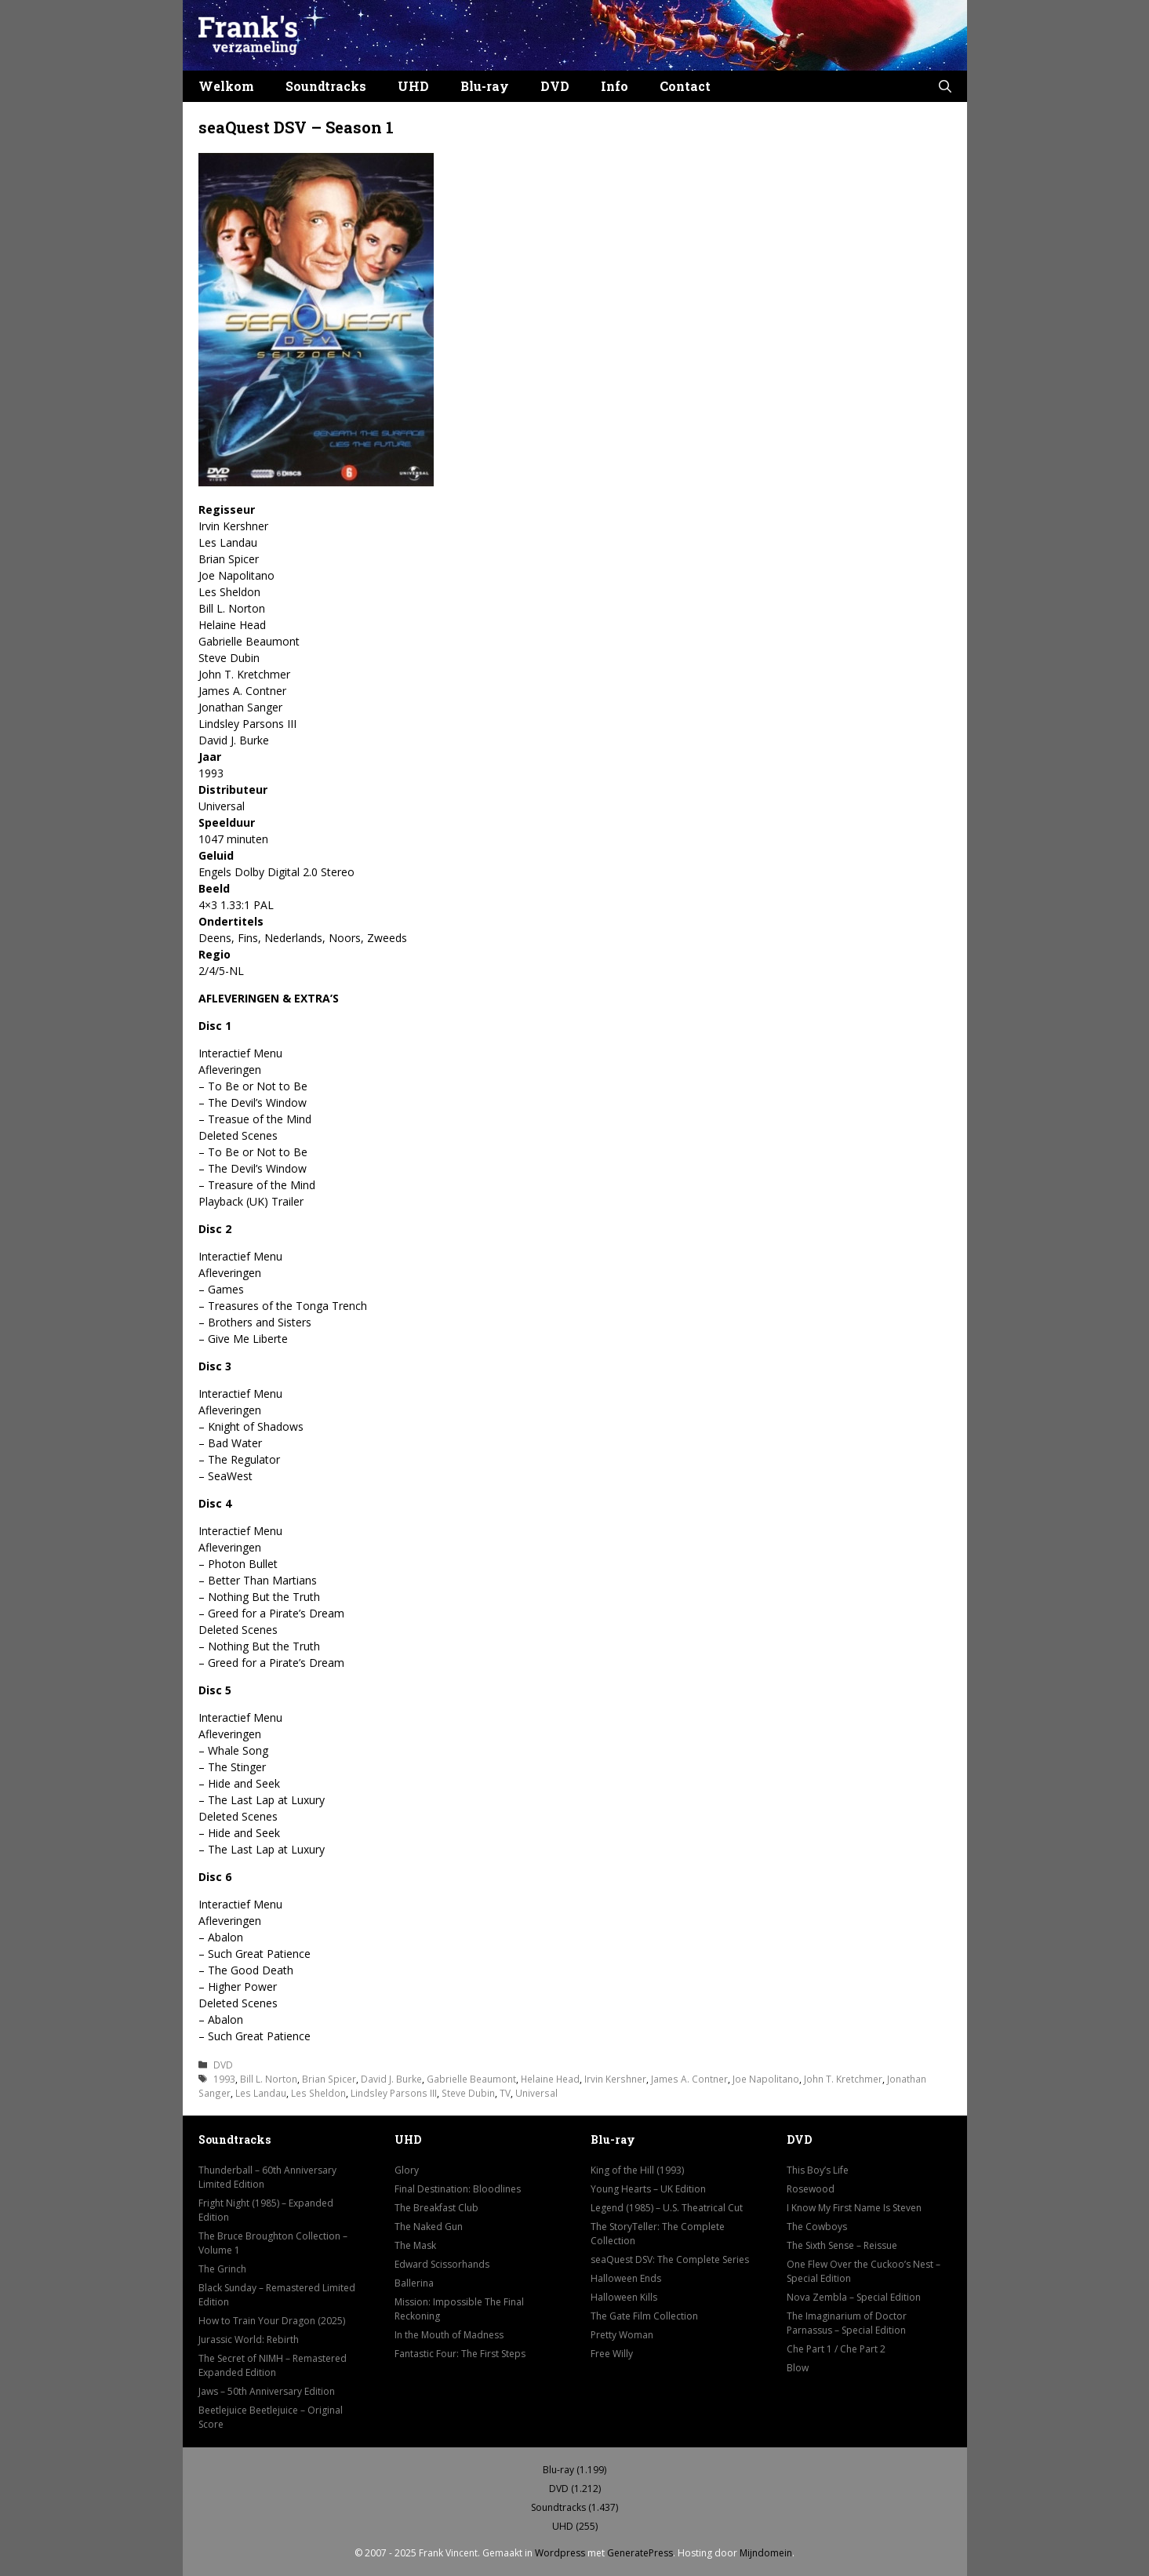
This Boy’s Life (818, 2170)
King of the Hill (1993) (637, 2170)
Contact (685, 86)
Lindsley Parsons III (394, 2093)
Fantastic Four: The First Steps (460, 2353)
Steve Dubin (468, 2093)
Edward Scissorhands (442, 2264)
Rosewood (810, 2189)
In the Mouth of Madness (449, 2334)
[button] (945, 86)
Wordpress (560, 2553)
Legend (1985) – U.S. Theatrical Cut (667, 2207)
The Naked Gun (429, 2226)
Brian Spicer (329, 2078)
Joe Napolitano (766, 2078)
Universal (536, 2093)
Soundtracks (325, 86)
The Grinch (222, 2269)
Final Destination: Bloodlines (458, 2189)
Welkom (226, 86)
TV (505, 2093)
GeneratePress (640, 2553)
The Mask (415, 2245)
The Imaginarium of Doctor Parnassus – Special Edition (847, 2323)
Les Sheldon (318, 2093)
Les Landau (260, 2093)
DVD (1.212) (575, 2488)
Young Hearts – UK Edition (648, 2189)
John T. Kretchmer (843, 2078)
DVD (554, 86)
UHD (413, 86)
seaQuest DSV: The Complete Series (670, 2259)
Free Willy (612, 2353)
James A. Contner (689, 2078)
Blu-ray (484, 86)
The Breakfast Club (436, 2207)
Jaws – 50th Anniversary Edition (266, 2391)
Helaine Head (550, 2078)
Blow (798, 2367)
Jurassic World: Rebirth (248, 2339)
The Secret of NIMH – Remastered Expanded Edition (272, 2365)
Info (614, 86)
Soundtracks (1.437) (574, 2507)
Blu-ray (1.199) (574, 2469)
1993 (224, 2078)
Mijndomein (766, 2553)
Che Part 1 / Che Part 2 (836, 2349)
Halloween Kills (624, 2297)
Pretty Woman (622, 2334)
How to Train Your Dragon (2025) (271, 2320)
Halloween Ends (626, 2278)
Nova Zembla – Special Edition (854, 2297)
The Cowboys (817, 2226)
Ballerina (414, 2283)
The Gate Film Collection (644, 2316)
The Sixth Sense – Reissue (842, 2245)
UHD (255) (575, 2526)
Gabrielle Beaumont (471, 2078)
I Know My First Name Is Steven (854, 2207)
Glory (407, 2170)
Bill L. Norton (268, 2078)
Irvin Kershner (615, 2078)
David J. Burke (391, 2078)
